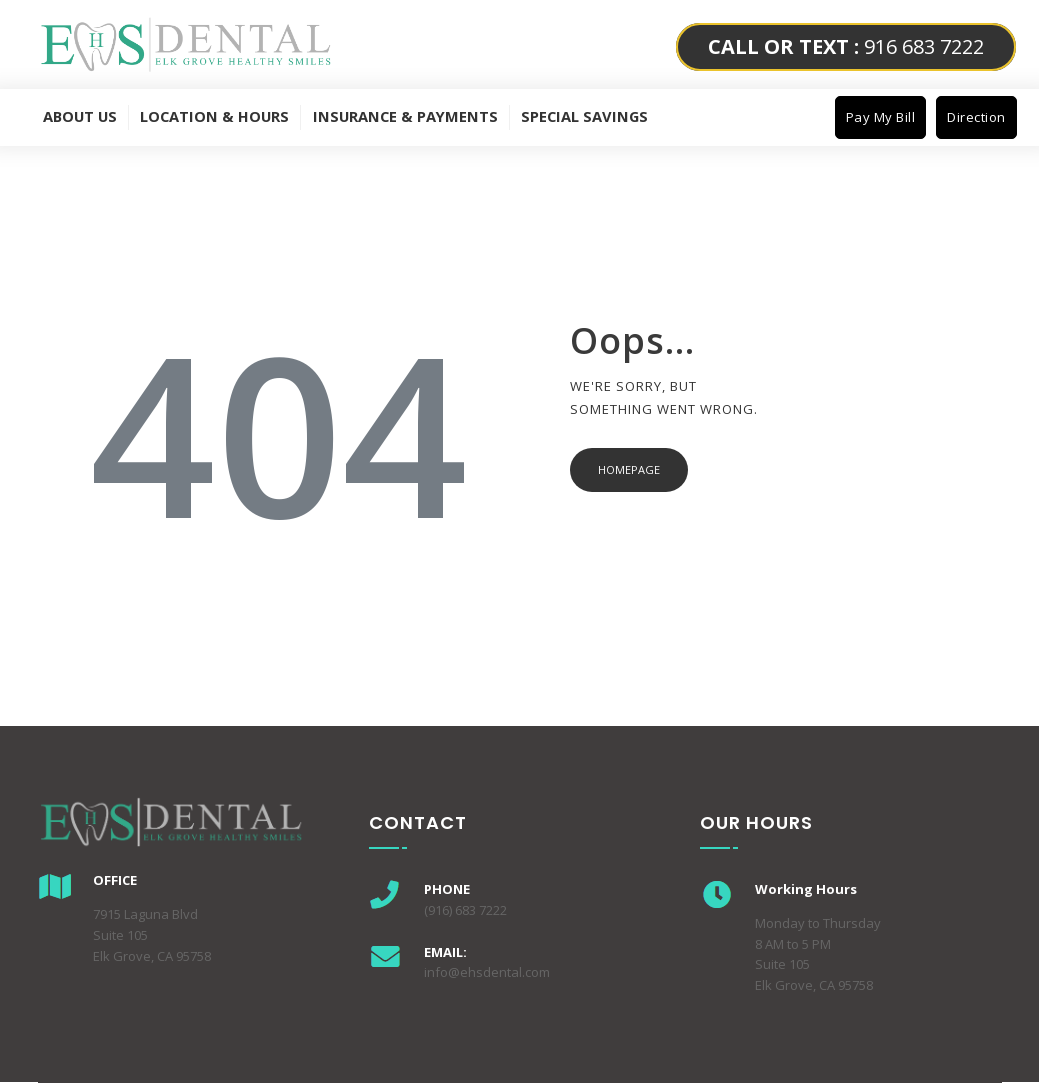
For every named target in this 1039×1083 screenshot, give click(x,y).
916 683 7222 (846, 46)
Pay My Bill (881, 117)
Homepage (629, 469)
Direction (976, 117)
